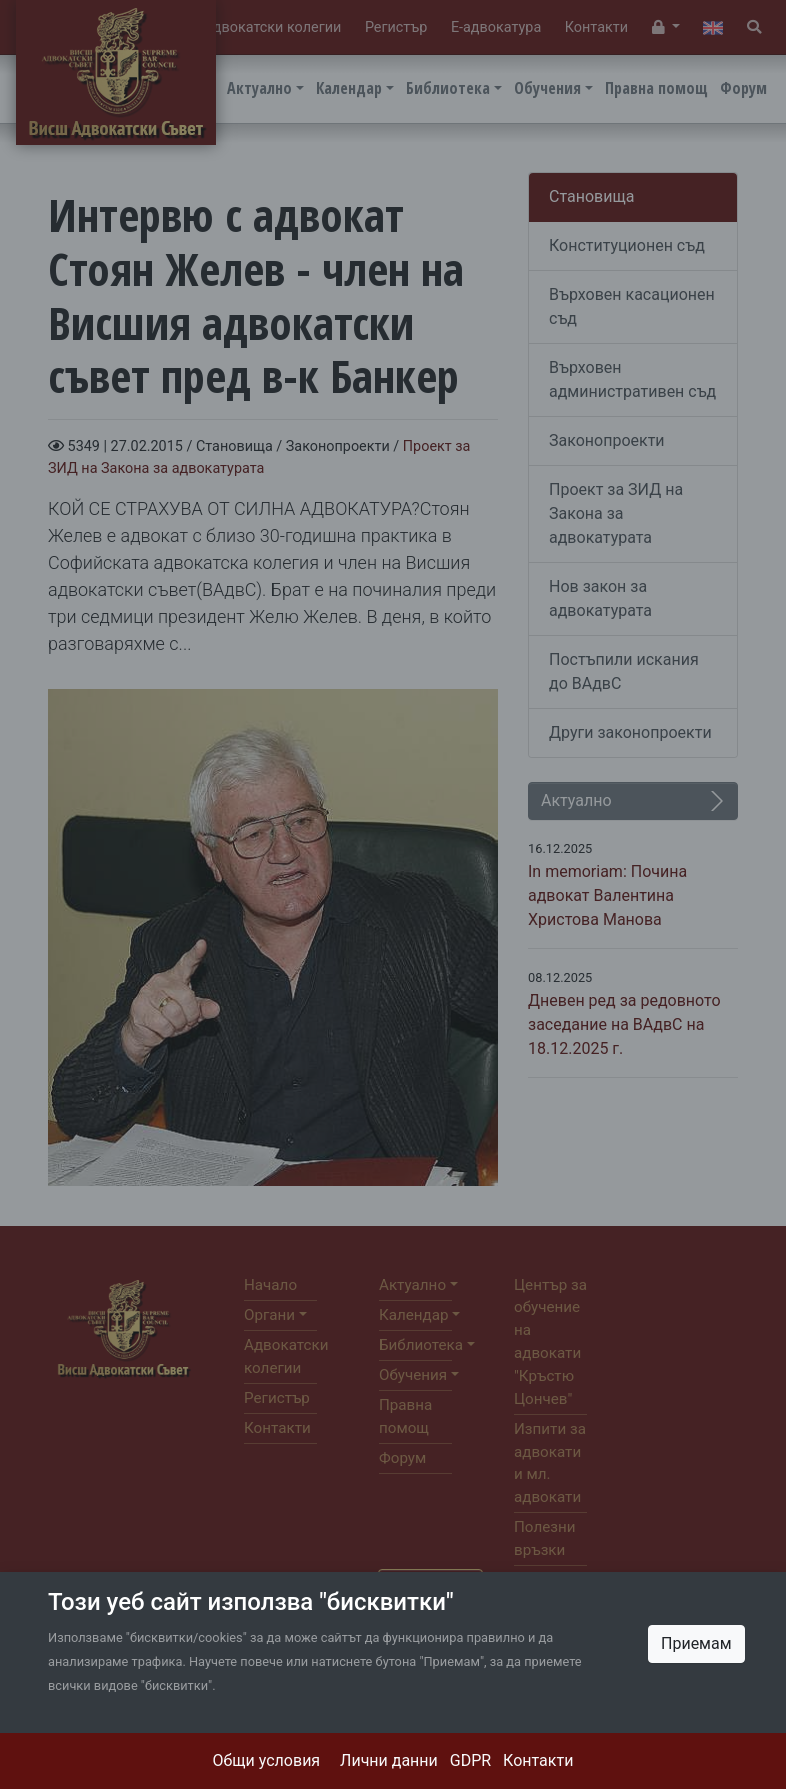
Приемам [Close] (696, 1643)
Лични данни (389, 1760)
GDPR (470, 1760)
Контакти (538, 1760)
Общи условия (267, 1760)
